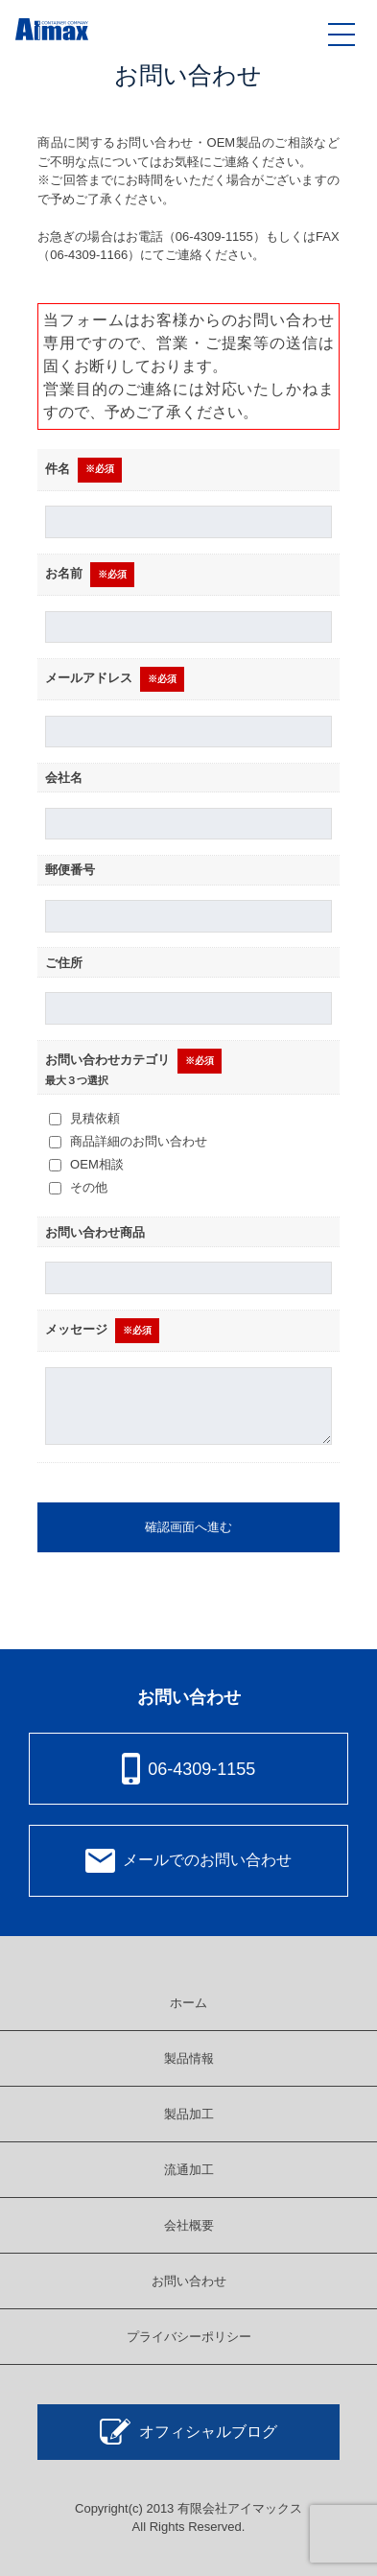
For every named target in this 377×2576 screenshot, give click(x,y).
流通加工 (189, 2169)
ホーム (188, 2003)
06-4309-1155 (189, 1768)
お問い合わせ (189, 2281)
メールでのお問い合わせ (189, 1861)
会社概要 (189, 2225)
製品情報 (189, 2058)
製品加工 (189, 2114)
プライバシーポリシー (189, 2336)
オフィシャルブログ (188, 2432)
